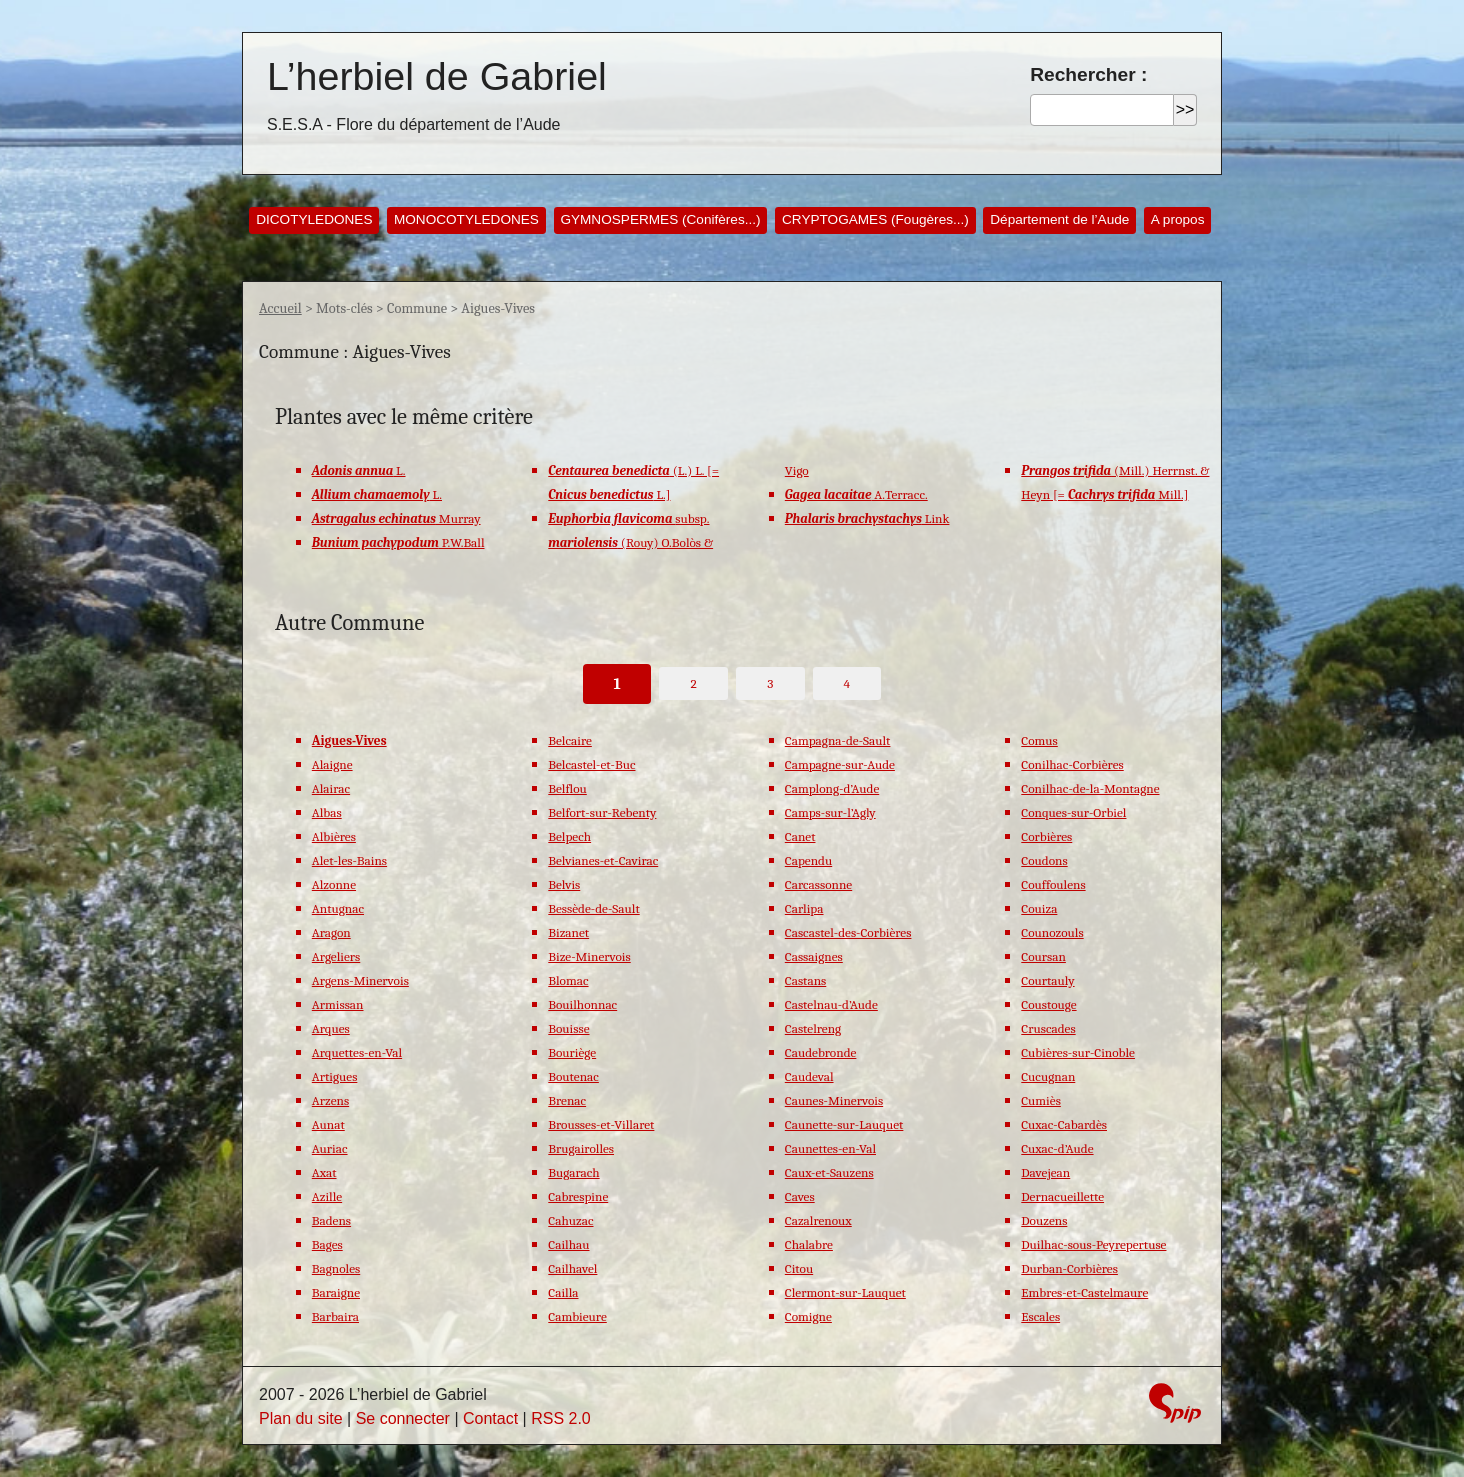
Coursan (1043, 956)
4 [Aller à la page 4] (847, 683)
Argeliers (336, 956)
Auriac (330, 1148)
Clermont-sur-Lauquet (845, 1292)
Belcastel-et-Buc (591, 764)
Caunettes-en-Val (830, 1148)
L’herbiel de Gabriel (437, 76)
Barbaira (335, 1316)
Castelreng (813, 1028)
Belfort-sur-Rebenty (602, 812)
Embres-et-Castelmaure (1084, 1292)
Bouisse (568, 1028)
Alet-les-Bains (349, 860)
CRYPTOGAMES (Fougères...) (875, 219)
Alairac (331, 788)
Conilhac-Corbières (1072, 764)
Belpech (569, 836)
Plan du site (301, 1418)
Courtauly (1047, 980)
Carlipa (804, 908)
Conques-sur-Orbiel (1073, 812)
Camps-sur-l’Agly (830, 812)
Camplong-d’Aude (832, 788)
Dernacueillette (1062, 1196)
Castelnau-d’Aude (831, 1004)
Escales (1040, 1316)
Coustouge (1048, 1004)
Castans (805, 980)
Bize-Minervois (589, 956)
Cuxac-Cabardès (1064, 1124)
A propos (1178, 219)
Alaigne (332, 764)
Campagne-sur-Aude (840, 764)
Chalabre (809, 1244)
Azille (327, 1196)
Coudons (1044, 860)
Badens (331, 1220)
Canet (800, 836)
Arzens (330, 1100)
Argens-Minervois (360, 980)
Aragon (331, 932)
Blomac (568, 980)
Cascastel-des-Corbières (848, 932)
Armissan (338, 1004)
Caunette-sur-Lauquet (844, 1124)
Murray (396, 518)
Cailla (563, 1292)
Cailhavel (572, 1268)
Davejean (1045, 1172)
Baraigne (336, 1292)
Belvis (564, 884)
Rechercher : (1088, 74)
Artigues (335, 1076)
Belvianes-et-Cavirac (603, 860)
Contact (490, 1418)
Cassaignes (814, 956)
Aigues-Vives (349, 740)
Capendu (808, 860)
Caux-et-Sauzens (829, 1172)
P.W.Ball (398, 542)
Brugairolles (581, 1148)
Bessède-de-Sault (593, 908)
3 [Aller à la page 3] (770, 683)
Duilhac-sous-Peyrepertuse (1093, 1244)
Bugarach (573, 1172)
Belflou (567, 788)
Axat (324, 1172)
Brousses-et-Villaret (601, 1124)
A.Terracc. (856, 494)
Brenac (567, 1100)
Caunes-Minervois (834, 1100)
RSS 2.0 (561, 1418)
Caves (800, 1196)
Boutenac (573, 1076)
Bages (327, 1244)
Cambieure (577, 1316)
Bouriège (572, 1052)
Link (867, 518)
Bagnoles (336, 1268)
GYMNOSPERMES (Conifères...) (660, 219)
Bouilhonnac (582, 1004)
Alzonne (334, 884)
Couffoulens (1053, 884)
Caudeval (809, 1076)
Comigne (808, 1316)
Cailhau (568, 1244)
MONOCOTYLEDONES (466, 219)
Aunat (328, 1124)
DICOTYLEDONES (314, 219)
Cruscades (1048, 1028)
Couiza (1039, 908)
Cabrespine (578, 1196)
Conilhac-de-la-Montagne (1090, 788)
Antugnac (338, 908)
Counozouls (1052, 932)
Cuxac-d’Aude (1057, 1148)
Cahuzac (570, 1220)
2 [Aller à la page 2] (694, 683)
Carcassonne (818, 884)
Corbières (1046, 836)
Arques (331, 1028)
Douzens (1044, 1220)
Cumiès (1041, 1100)
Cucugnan (1048, 1076)
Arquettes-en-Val (357, 1052)
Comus (1039, 740)
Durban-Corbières (1069, 1268)
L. (359, 470)
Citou (799, 1268)
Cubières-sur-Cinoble (1078, 1052)
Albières (334, 836)
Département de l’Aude (1059, 219)
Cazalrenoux (818, 1220)
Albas (327, 812)
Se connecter (403, 1418)
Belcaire (570, 740)
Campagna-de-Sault (838, 740)
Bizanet (568, 932)
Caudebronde (821, 1052)
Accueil (280, 308)
